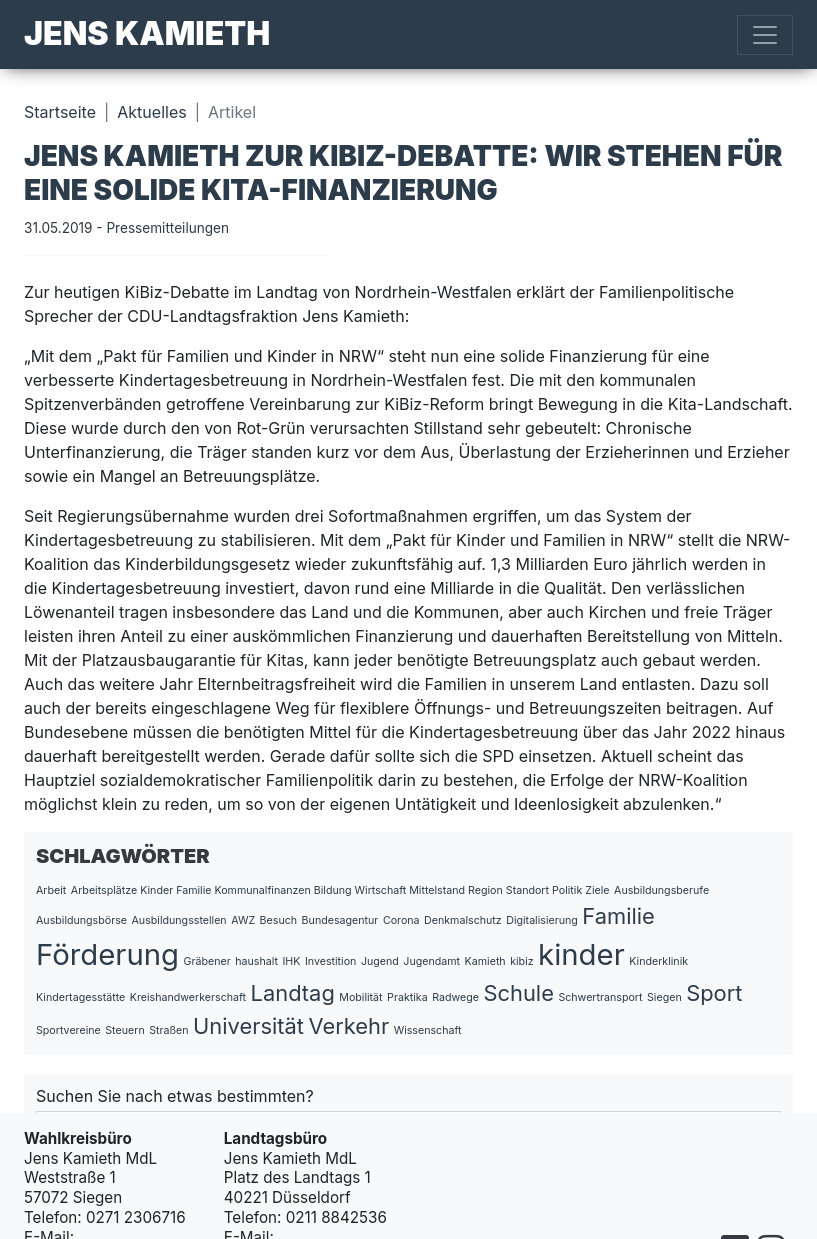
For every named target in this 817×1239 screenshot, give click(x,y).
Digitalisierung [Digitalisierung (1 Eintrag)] (542, 920)
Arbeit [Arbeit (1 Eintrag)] (51, 890)
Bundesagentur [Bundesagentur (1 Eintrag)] (340, 920)
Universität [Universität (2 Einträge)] (248, 1026)
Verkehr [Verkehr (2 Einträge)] (348, 1026)
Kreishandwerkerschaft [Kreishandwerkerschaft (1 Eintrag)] (188, 997)
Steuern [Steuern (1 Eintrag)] (124, 1030)
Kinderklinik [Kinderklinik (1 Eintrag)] (658, 961)
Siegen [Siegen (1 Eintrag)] (664, 997)
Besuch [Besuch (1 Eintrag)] (279, 920)
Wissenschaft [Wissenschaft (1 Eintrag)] (428, 1030)
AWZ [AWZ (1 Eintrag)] (243, 920)
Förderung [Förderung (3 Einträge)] (107, 954)
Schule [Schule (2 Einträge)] (518, 993)
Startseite (60, 112)
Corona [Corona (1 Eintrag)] (401, 920)
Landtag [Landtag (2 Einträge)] (293, 993)
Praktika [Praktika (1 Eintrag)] (407, 997)
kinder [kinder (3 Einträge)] (581, 954)
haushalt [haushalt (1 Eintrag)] (256, 961)
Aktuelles (151, 112)
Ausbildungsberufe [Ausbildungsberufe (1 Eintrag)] (661, 890)
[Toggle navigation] (765, 35)
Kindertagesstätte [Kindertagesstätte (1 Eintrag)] (80, 997)
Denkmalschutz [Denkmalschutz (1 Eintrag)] (463, 920)
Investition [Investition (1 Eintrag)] (330, 961)
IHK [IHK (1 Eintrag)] (291, 961)
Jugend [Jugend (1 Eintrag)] (380, 961)
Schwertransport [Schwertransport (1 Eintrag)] (600, 997)
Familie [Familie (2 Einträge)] (618, 916)
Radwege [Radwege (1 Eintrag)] (455, 997)
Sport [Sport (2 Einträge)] (714, 993)
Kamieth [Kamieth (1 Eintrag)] (485, 961)
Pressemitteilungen (167, 228)
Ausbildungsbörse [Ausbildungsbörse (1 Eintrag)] (81, 920)
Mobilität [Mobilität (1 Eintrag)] (360, 997)
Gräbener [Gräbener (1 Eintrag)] (207, 961)
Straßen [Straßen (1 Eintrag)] (168, 1030)
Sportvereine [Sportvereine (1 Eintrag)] (68, 1030)
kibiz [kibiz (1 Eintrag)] (521, 961)
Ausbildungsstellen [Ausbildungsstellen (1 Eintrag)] (179, 920)
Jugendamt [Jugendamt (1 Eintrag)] (431, 961)
